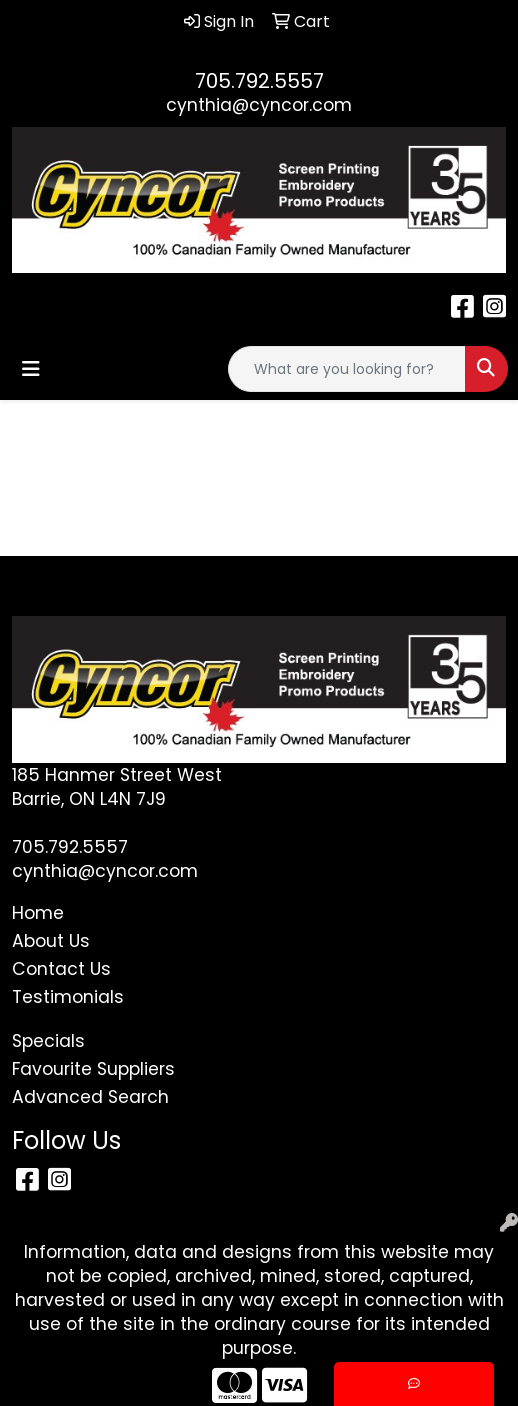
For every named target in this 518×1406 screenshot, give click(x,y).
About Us (51, 941)
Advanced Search (90, 1097)
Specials (48, 1041)
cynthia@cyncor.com (259, 105)
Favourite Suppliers (93, 1069)
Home (38, 913)
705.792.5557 (259, 81)
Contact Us (61, 969)
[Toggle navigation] (31, 369)
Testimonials (68, 997)
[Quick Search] (347, 369)
